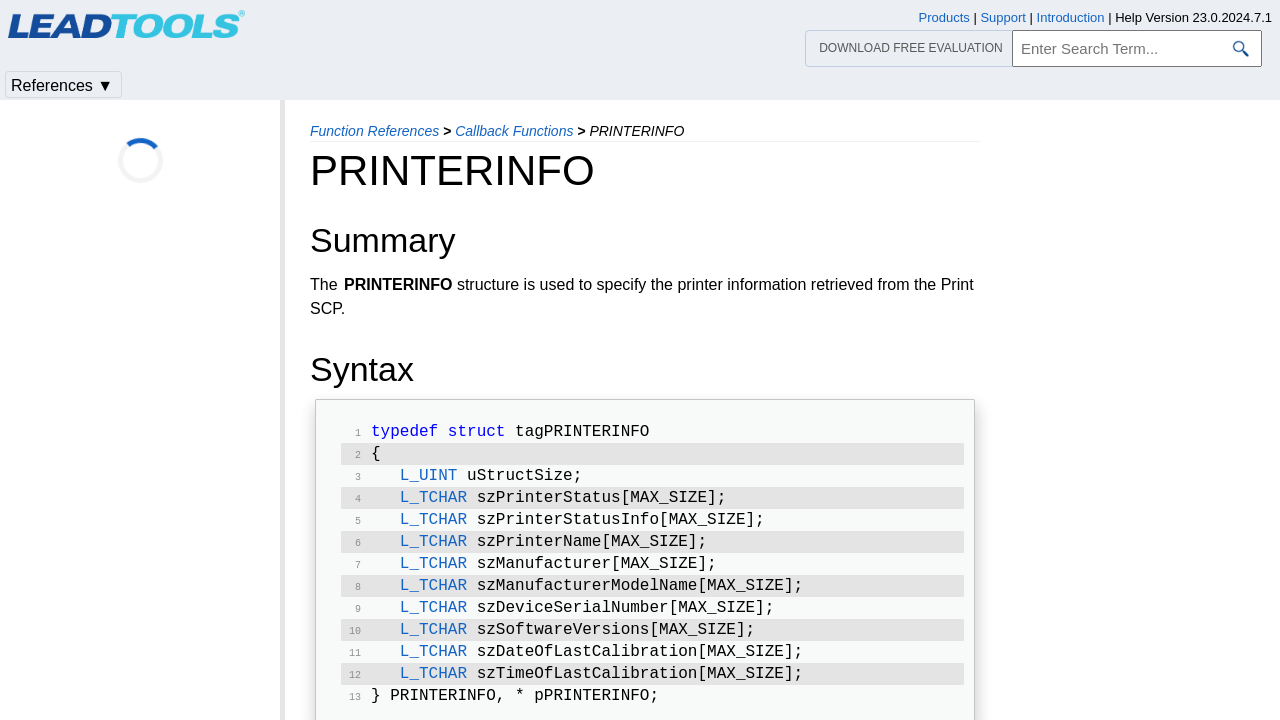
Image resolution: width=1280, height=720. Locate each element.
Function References (374, 131)
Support (1003, 17)
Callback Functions (514, 131)
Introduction (1071, 17)
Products (944, 17)
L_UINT (429, 482)
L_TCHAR (433, 506)
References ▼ (62, 85)
